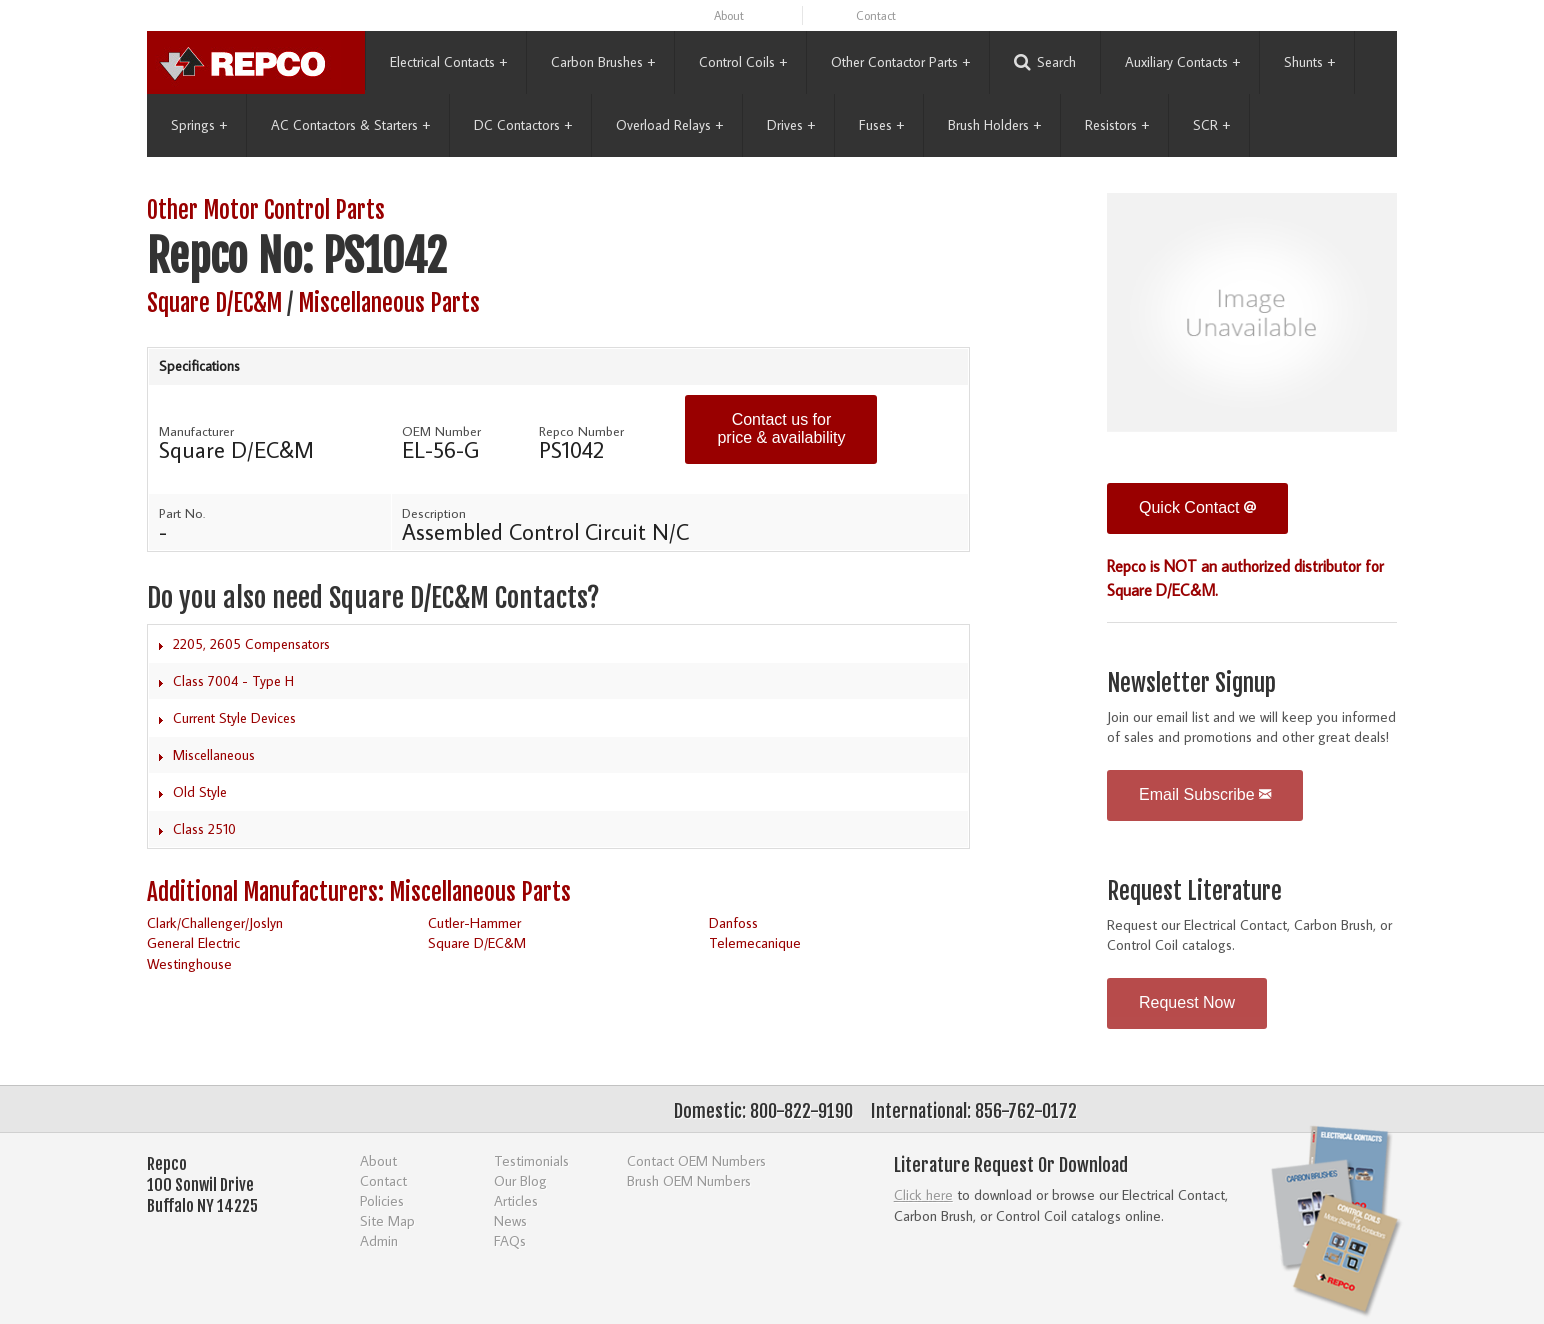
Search (1045, 62)
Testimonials (531, 1160)
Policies (382, 1200)
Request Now (1187, 1002)
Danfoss (733, 922)
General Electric (193, 942)
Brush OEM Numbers (689, 1180)
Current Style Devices (234, 718)
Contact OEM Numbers (696, 1160)
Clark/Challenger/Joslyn (215, 922)
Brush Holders (994, 125)
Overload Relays (669, 125)
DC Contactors (523, 125)
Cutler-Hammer (474, 922)
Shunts (1309, 62)
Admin (379, 1240)
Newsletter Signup (1191, 683)
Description (434, 513)
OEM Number (441, 431)
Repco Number (581, 431)
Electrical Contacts (448, 62)
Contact (876, 15)
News (510, 1220)
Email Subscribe (1205, 794)
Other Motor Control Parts (266, 210)
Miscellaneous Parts (389, 303)
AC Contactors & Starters (350, 125)
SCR (1211, 125)
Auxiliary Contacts (1182, 62)
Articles (516, 1200)
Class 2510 (204, 829)
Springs (199, 125)
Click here (923, 1194)
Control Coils (743, 62)
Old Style (200, 792)
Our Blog (520, 1180)
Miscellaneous (214, 755)
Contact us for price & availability (781, 428)
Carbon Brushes (603, 62)
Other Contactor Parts (900, 62)
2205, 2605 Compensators (251, 644)
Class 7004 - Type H (233, 681)
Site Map (387, 1220)
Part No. (182, 513)
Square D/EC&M (214, 303)
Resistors (1117, 125)
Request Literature (1194, 891)
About (729, 15)
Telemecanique (755, 942)
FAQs (510, 1240)
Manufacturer (196, 431)
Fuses (881, 125)
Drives (791, 125)
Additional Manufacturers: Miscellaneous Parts (359, 892)
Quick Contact (1197, 507)
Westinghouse (189, 963)
